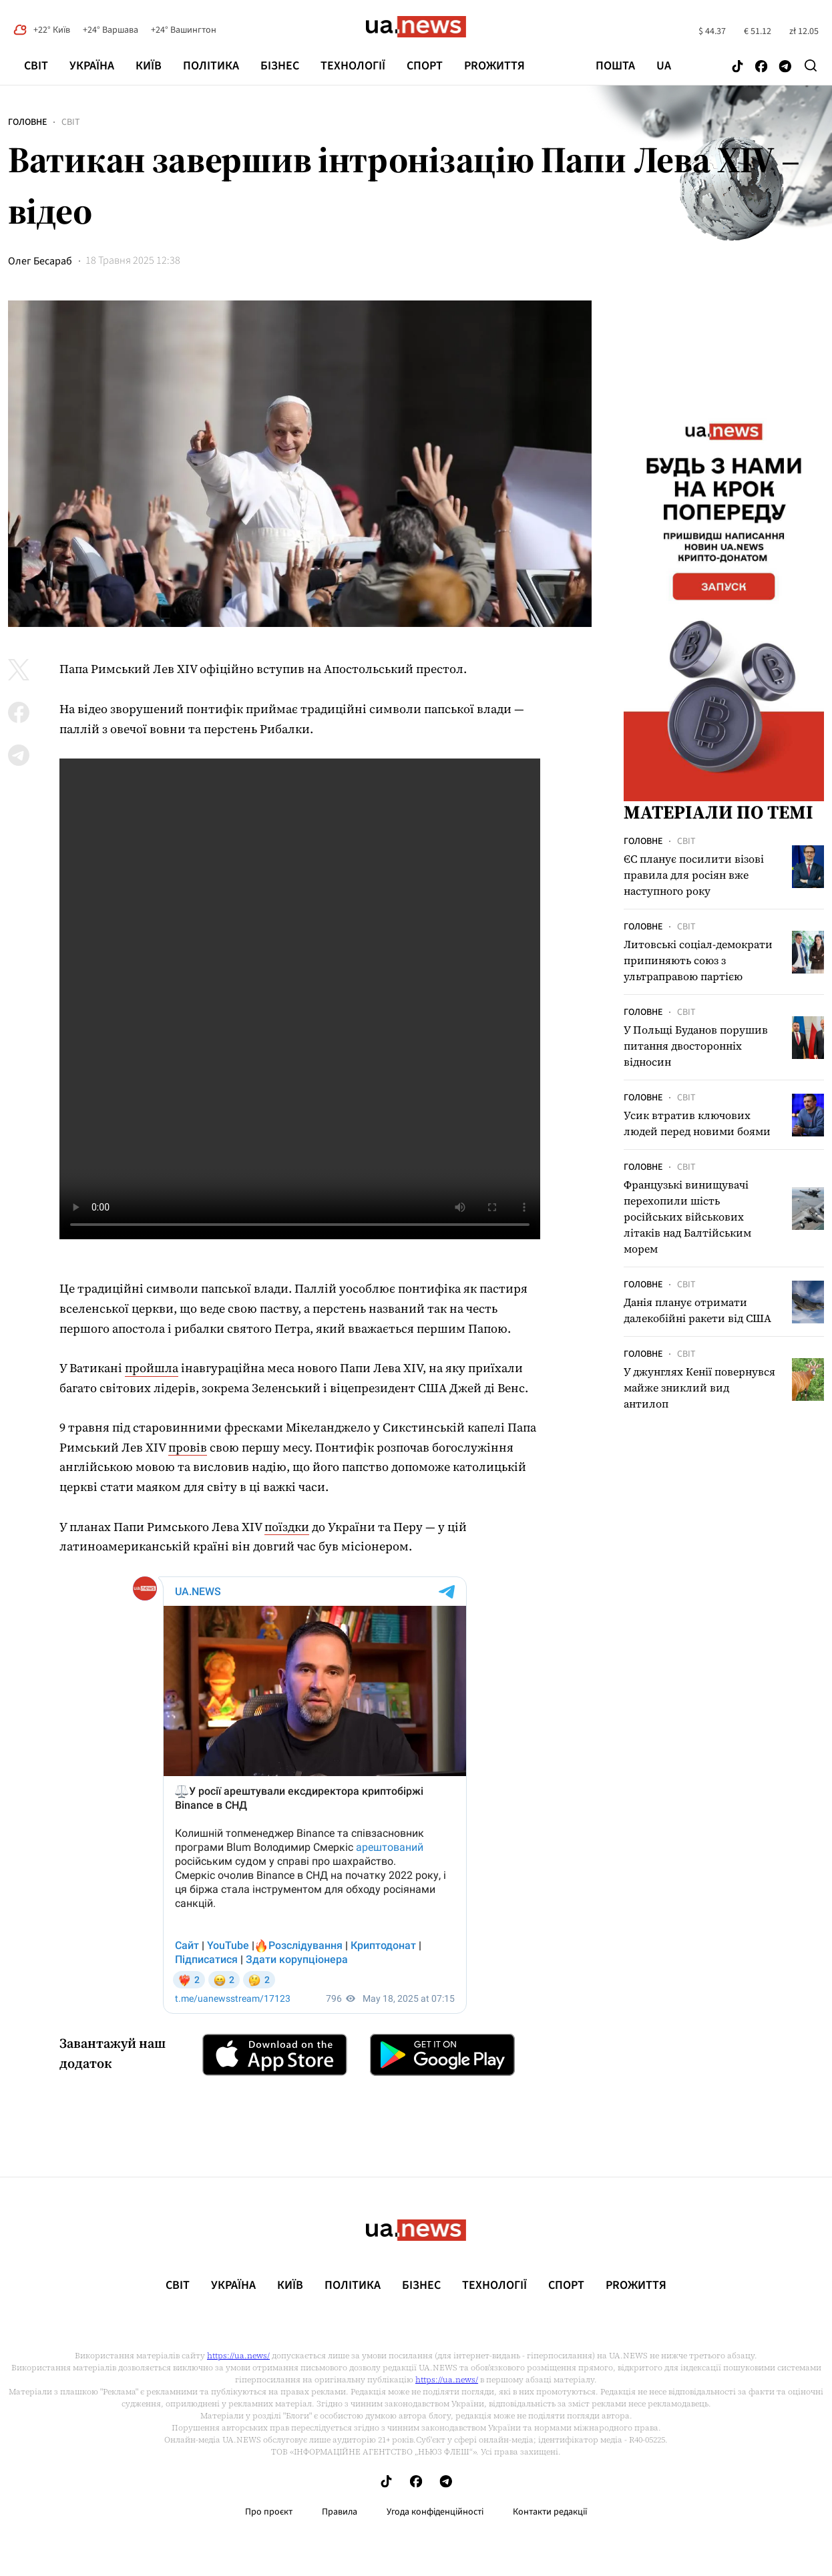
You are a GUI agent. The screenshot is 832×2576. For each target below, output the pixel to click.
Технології (353, 65)
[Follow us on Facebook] (761, 67)
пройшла (151, 1367)
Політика (211, 65)
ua (663, 66)
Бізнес (279, 65)
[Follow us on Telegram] (785, 67)
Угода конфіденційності (435, 2512)
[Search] (811, 65)
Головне (27, 122)
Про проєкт (268, 2512)
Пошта (615, 66)
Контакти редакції (550, 2512)
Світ (36, 65)
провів (187, 1447)
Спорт (425, 65)
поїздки (286, 1526)
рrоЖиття (494, 65)
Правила (339, 2512)
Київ (149, 65)
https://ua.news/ (238, 2355)
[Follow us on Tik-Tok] (737, 67)
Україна (91, 65)
